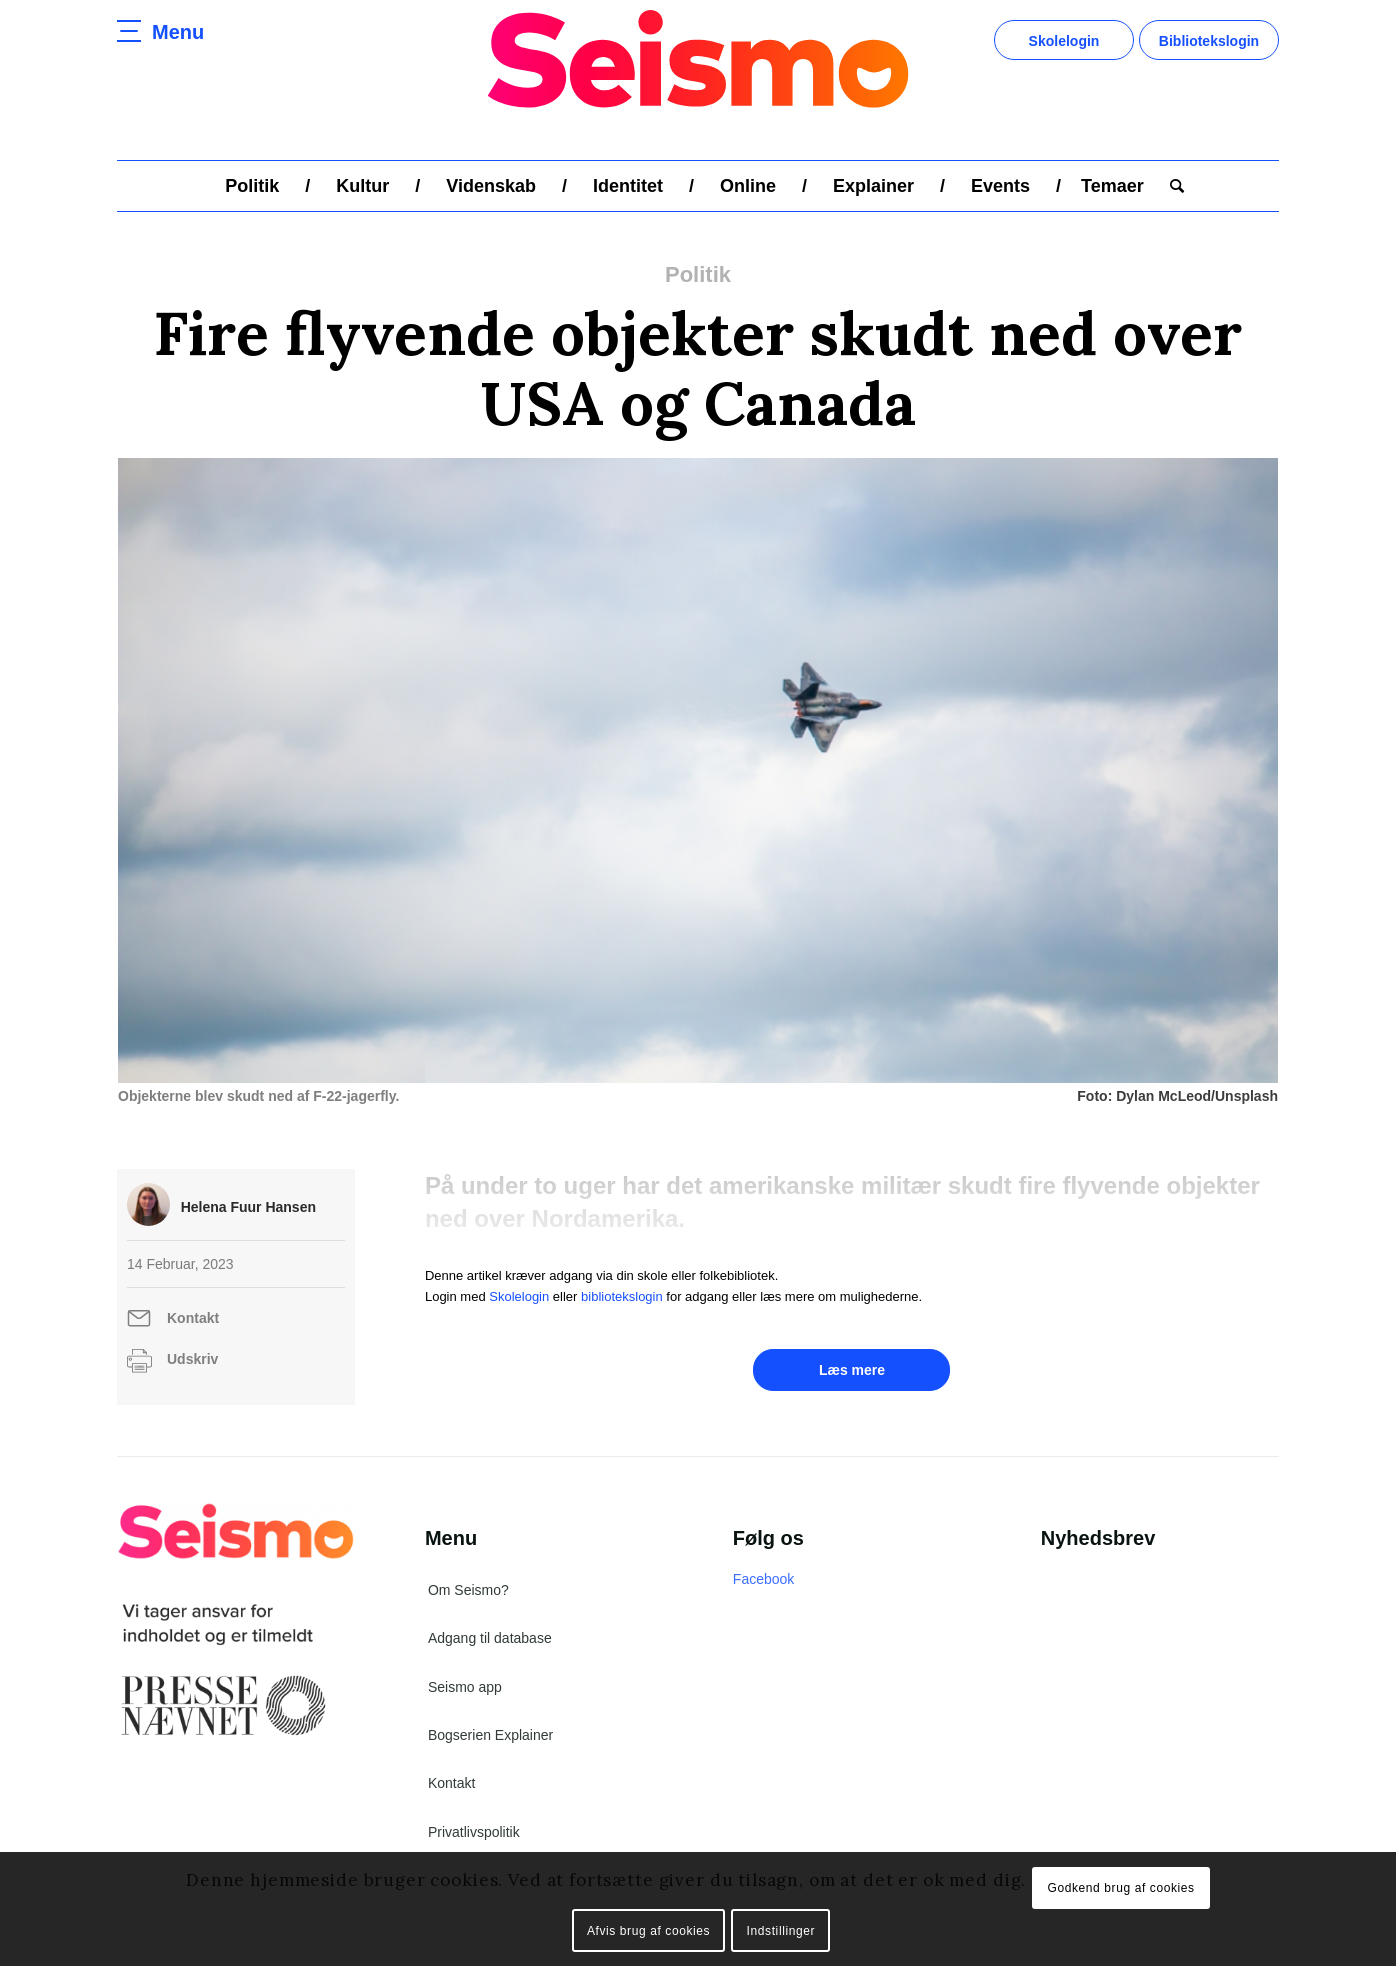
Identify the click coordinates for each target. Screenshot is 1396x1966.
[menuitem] (252, 186)
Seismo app (465, 1687)
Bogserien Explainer (490, 1735)
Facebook (763, 1579)
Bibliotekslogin (1209, 41)
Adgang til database (490, 1638)
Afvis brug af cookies (648, 1931)
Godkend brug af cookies (1120, 1888)
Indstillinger (781, 1931)
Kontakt (193, 1318)
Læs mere (852, 1370)
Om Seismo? (468, 1590)
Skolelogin (1064, 41)
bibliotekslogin (622, 1296)
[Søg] (1170, 186)
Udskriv (192, 1359)
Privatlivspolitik (474, 1832)
